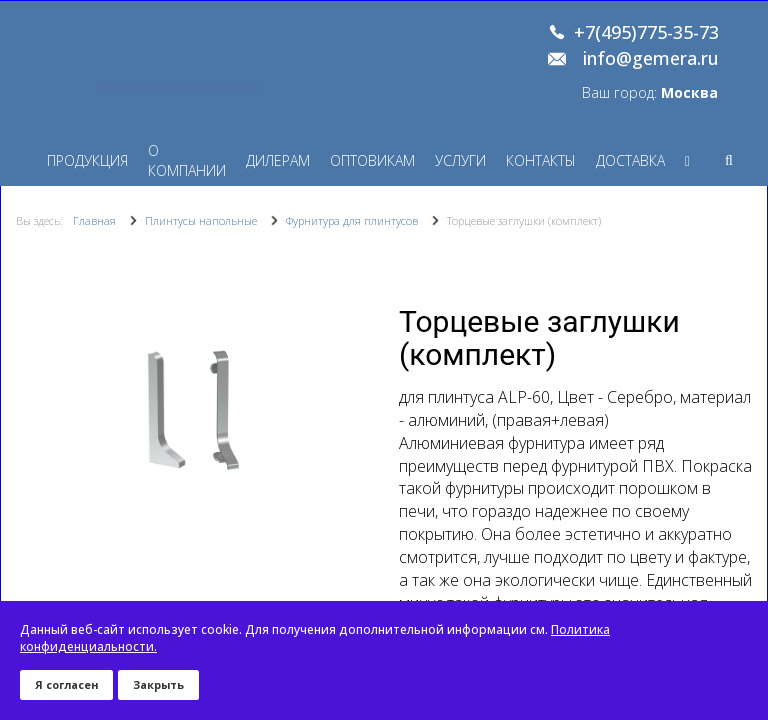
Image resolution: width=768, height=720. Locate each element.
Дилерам (278, 160)
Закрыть (158, 684)
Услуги (460, 160)
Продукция (87, 160)
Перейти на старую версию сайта (178, 87)
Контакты (541, 160)
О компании (187, 160)
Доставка (630, 160)
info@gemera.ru (651, 59)
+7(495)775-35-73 (646, 33)
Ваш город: (650, 92)
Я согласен (66, 684)
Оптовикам (372, 160)
